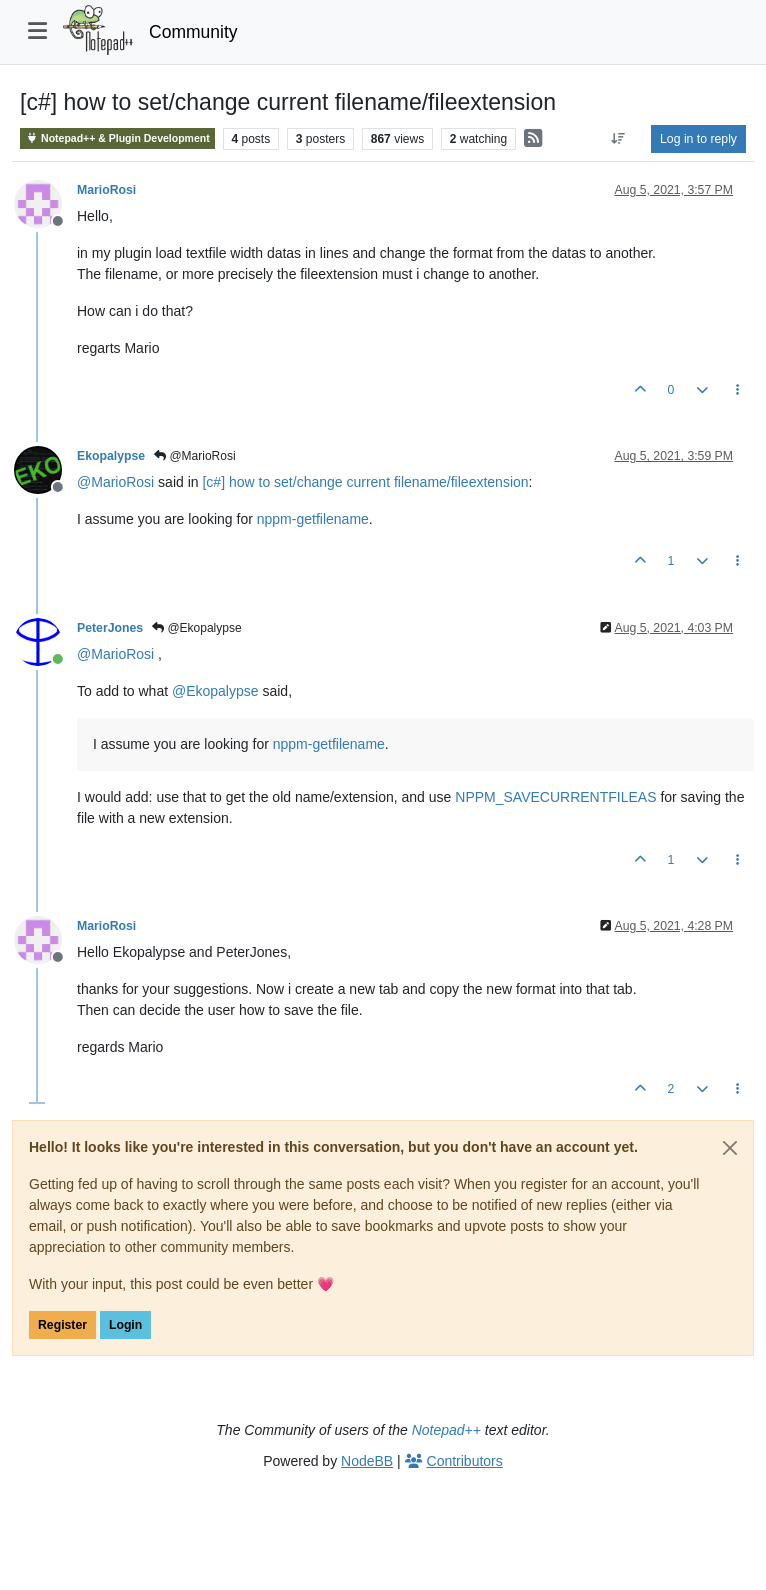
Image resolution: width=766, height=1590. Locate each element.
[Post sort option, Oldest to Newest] (618, 139)
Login (125, 1325)
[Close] (730, 1148)
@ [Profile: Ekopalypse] (215, 691)
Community (193, 32)
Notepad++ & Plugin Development (117, 138)
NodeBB (367, 1461)
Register (62, 1325)
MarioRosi (106, 190)
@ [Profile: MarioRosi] (115, 482)
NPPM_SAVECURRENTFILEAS (555, 797)
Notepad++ (446, 1430)
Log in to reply (698, 139)
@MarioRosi (195, 456)
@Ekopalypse (197, 628)
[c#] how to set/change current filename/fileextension (365, 482)
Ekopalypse (111, 456)
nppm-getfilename (313, 519)
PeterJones (110, 628)
